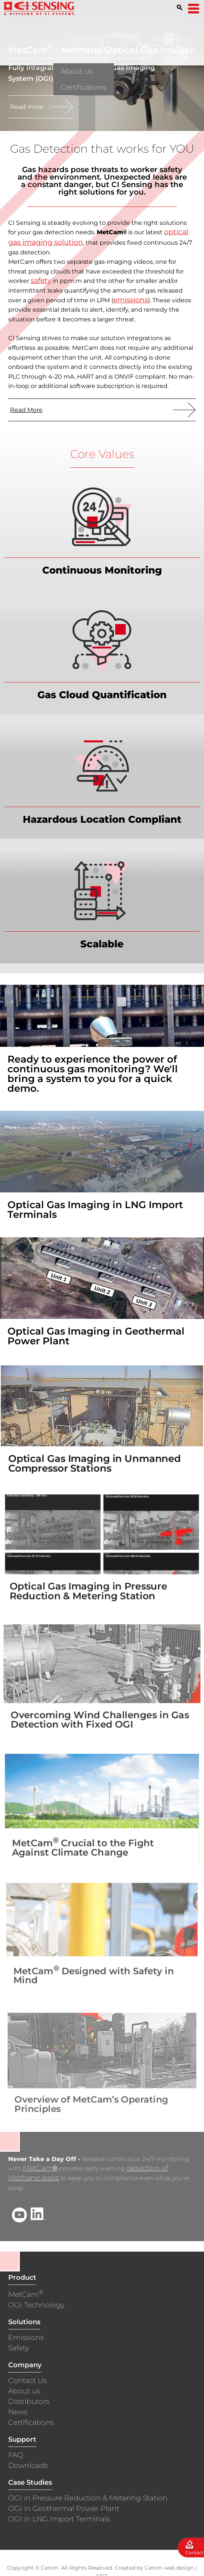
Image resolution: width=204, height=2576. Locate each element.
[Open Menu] (193, 8)
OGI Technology (36, 2305)
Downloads (28, 2465)
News (17, 2412)
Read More (26, 409)
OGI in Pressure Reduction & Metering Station (87, 2498)
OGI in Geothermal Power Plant (63, 2508)
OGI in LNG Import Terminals (59, 2519)
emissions (130, 299)
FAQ (128, 39)
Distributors (171, 39)
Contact (194, 2552)
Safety (18, 2348)
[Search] (179, 7)
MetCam (40, 2168)
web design (179, 2567)
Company (84, 39)
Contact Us (27, 2380)
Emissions (26, 2337)
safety (41, 279)
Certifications (31, 2422)
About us (24, 2391)
